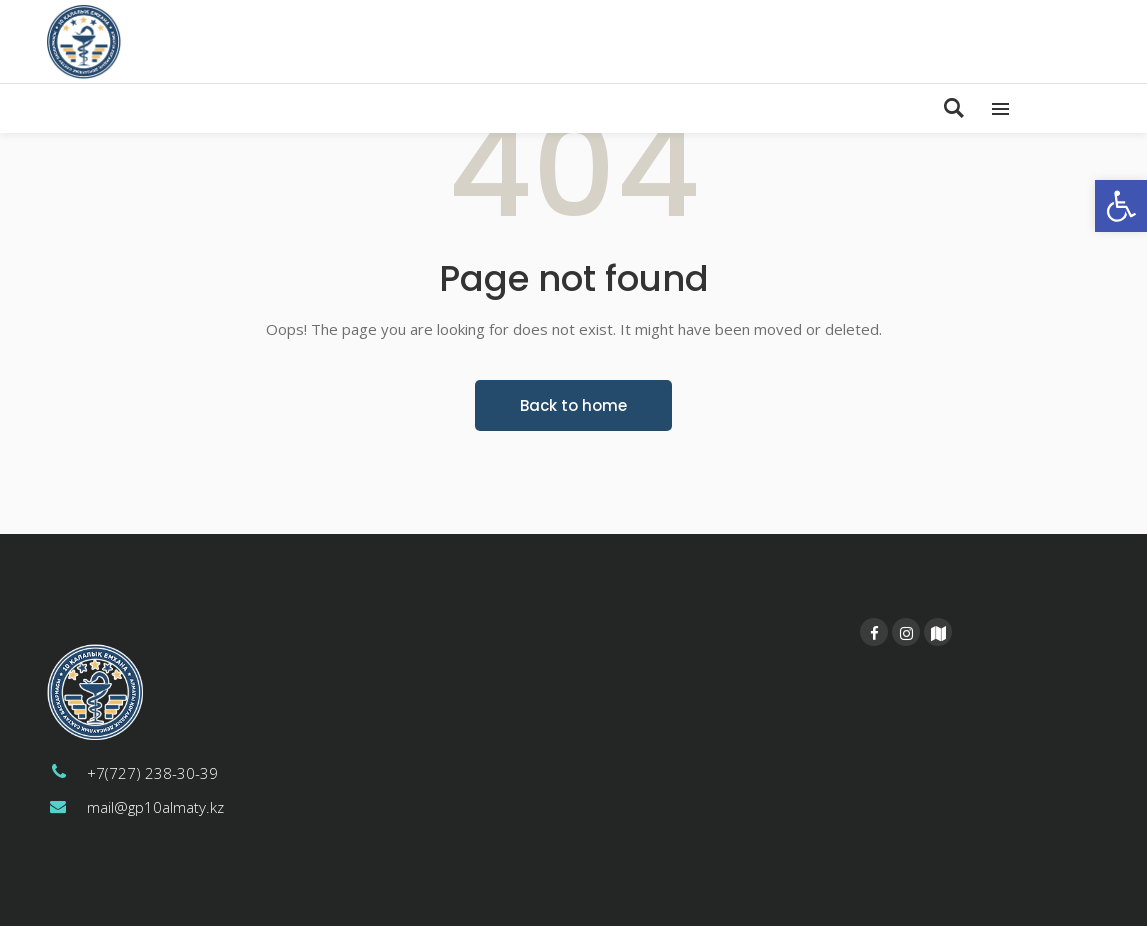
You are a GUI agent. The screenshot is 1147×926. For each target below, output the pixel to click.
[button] (1121, 206)
